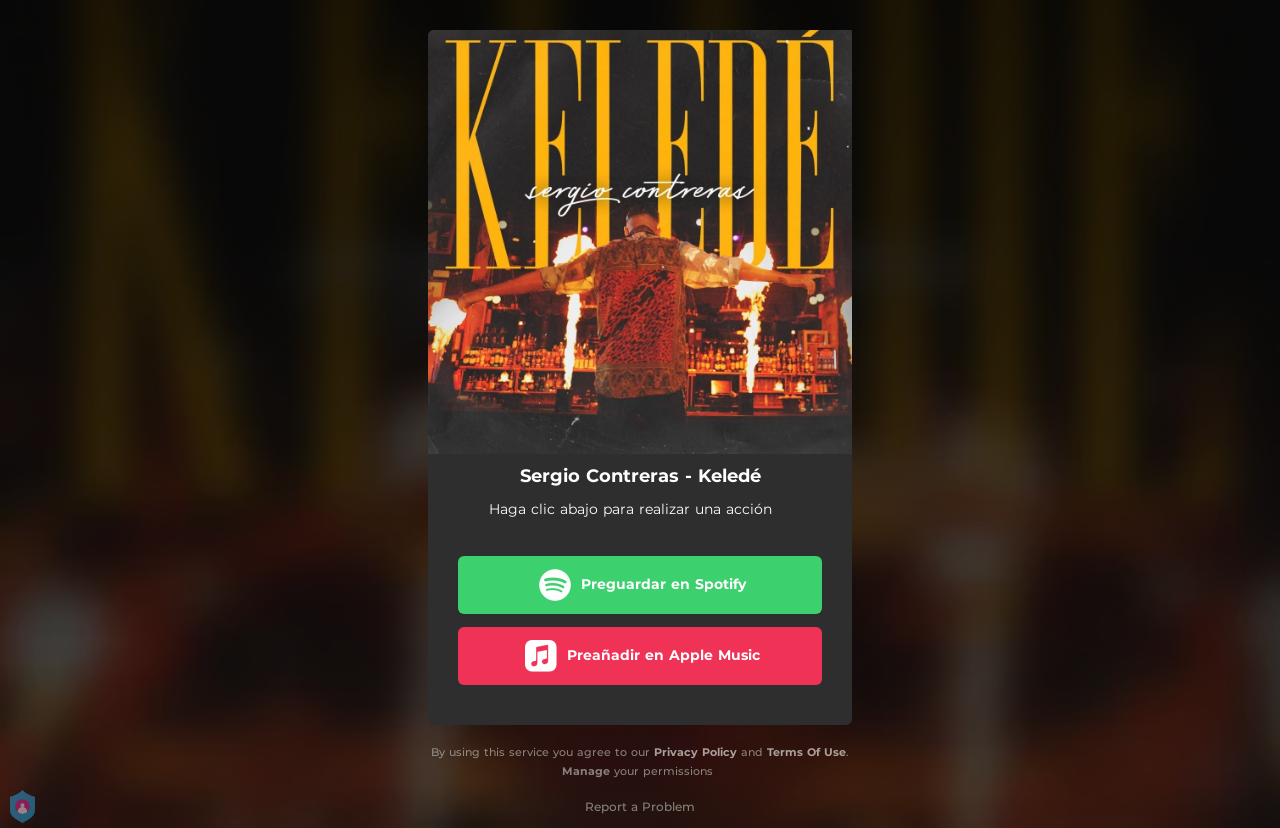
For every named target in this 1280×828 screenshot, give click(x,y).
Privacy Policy (695, 752)
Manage (586, 771)
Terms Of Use (806, 752)
